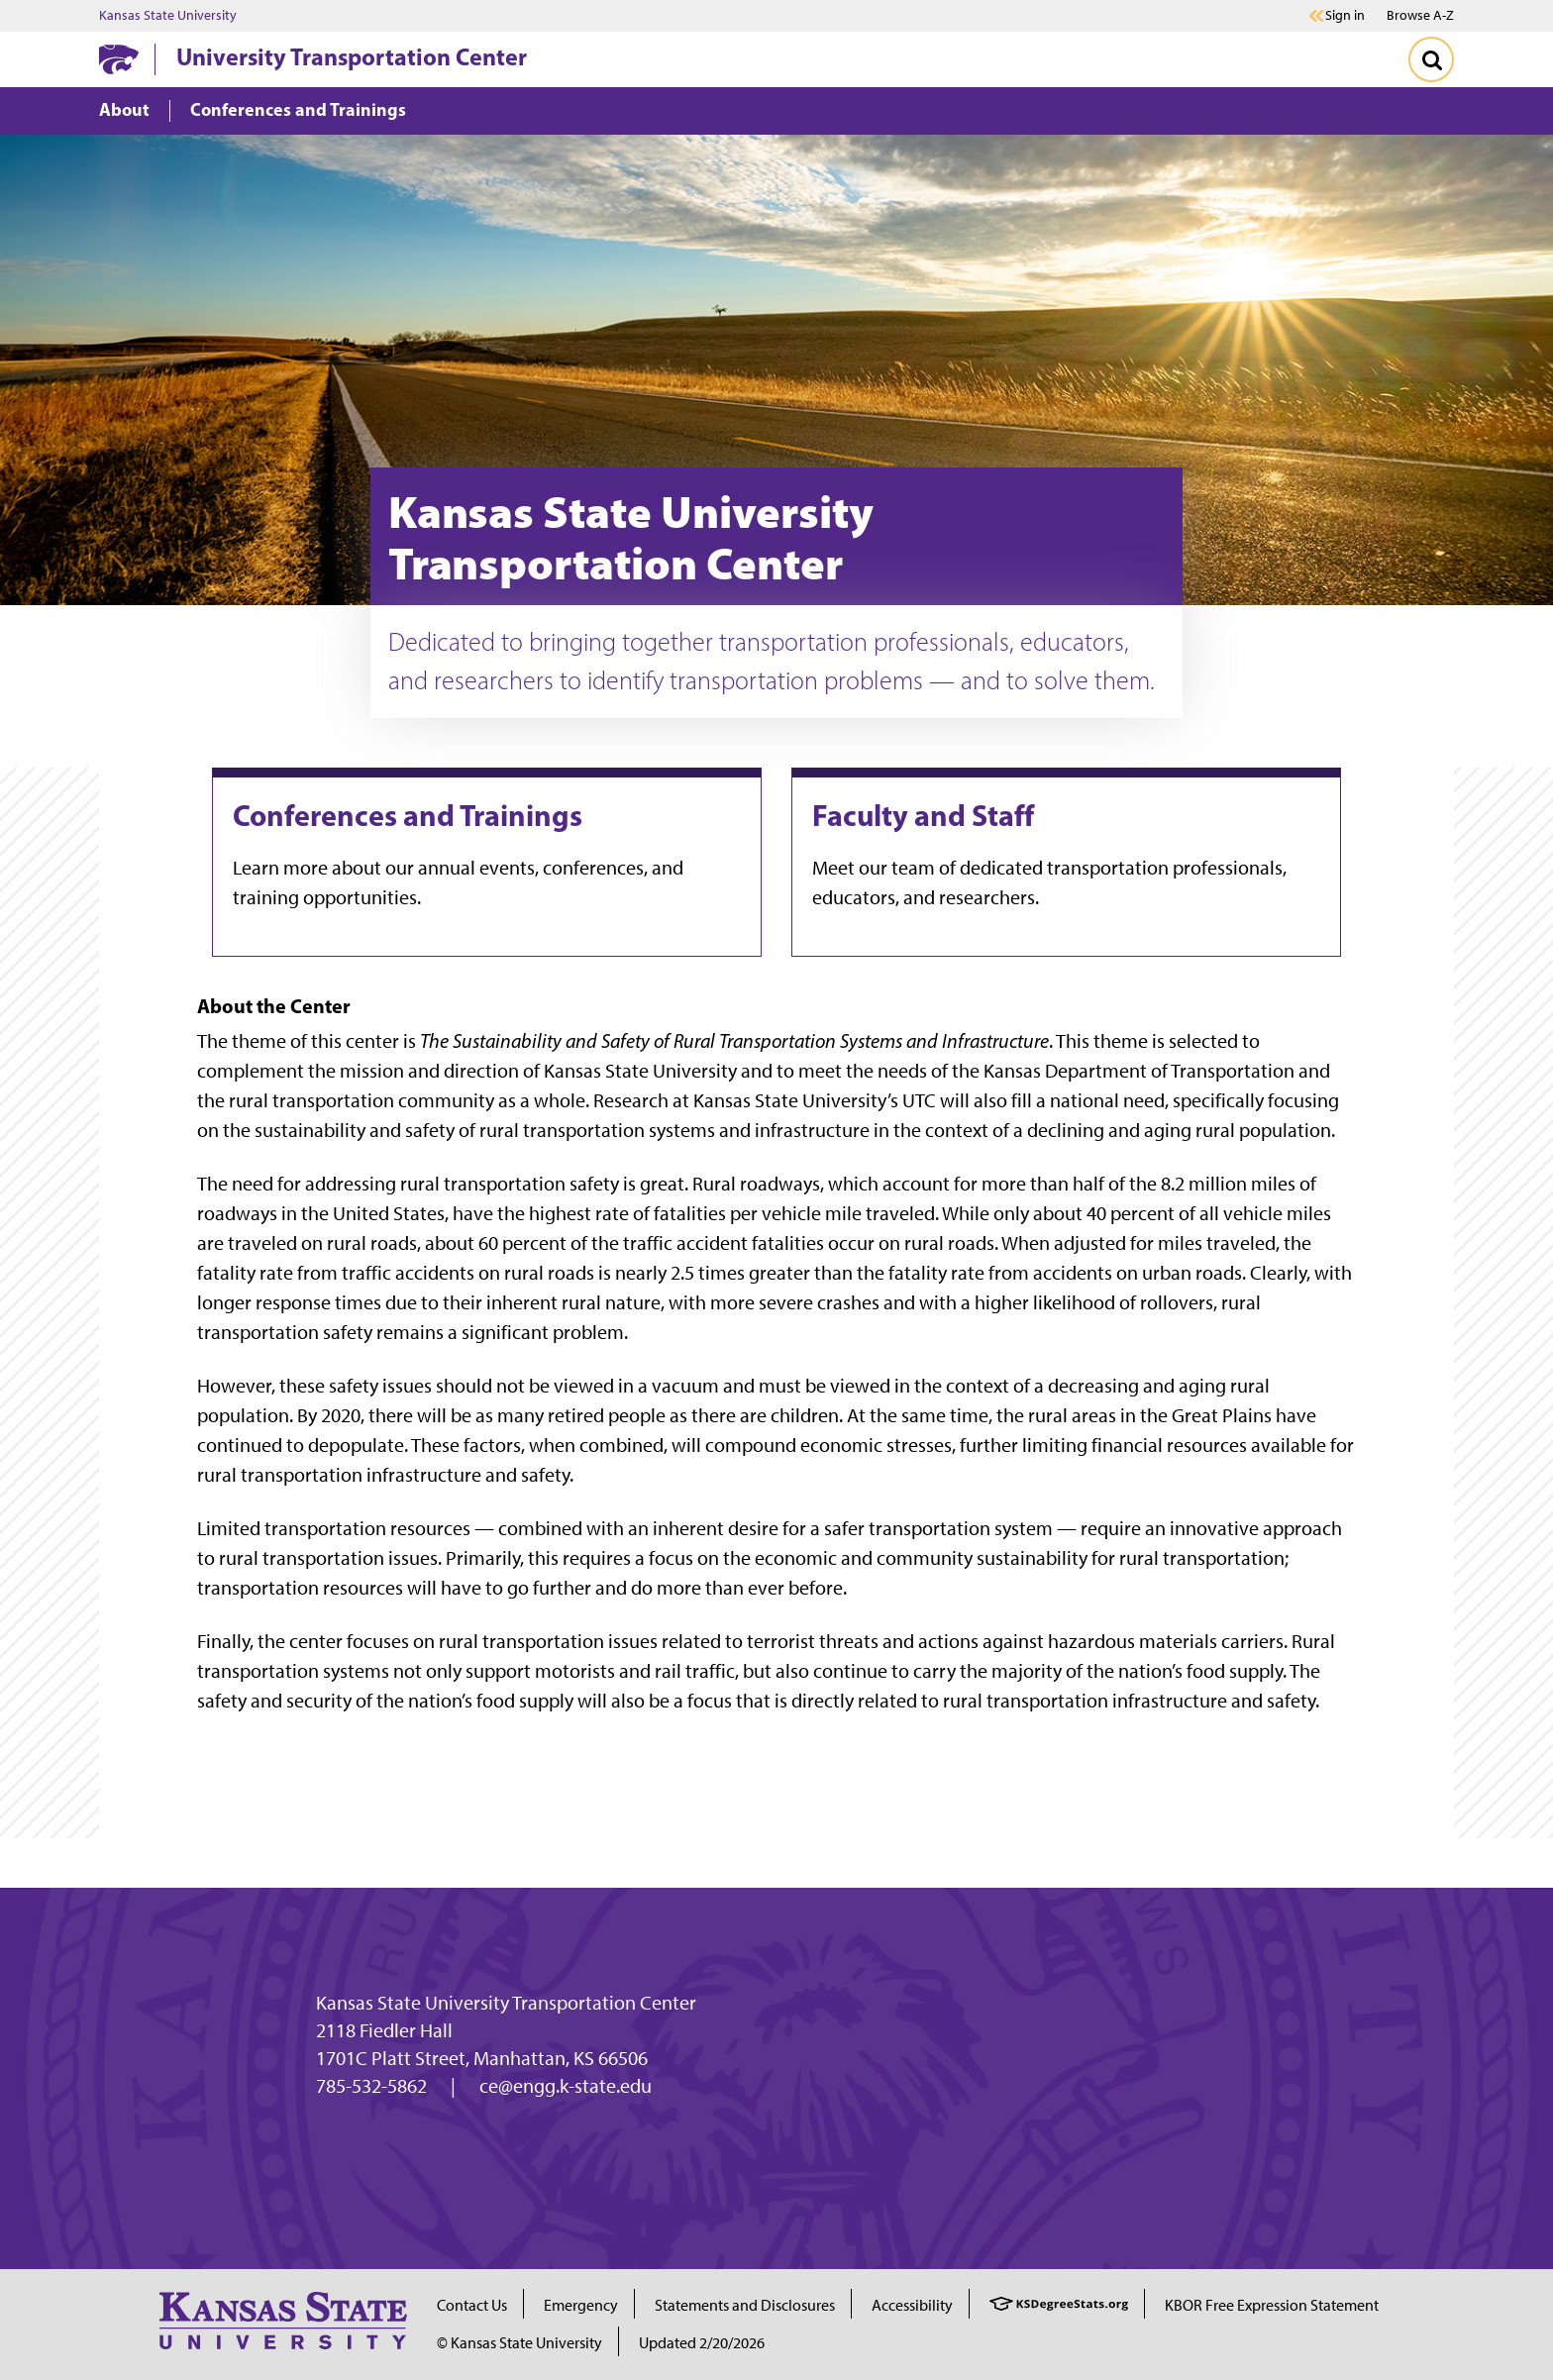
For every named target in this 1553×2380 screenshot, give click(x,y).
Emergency (581, 2305)
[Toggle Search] (1431, 59)
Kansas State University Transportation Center (506, 2003)
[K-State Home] (119, 59)
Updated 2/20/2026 (702, 2342)
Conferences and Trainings (407, 815)
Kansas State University (168, 16)
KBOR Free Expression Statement (1272, 2305)
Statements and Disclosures (745, 2305)
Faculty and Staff (923, 815)
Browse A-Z (1420, 15)
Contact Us (472, 2305)
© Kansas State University (519, 2342)
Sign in (1345, 16)
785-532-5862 (371, 2086)
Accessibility (912, 2305)
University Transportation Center (351, 56)
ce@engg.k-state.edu (565, 2086)
